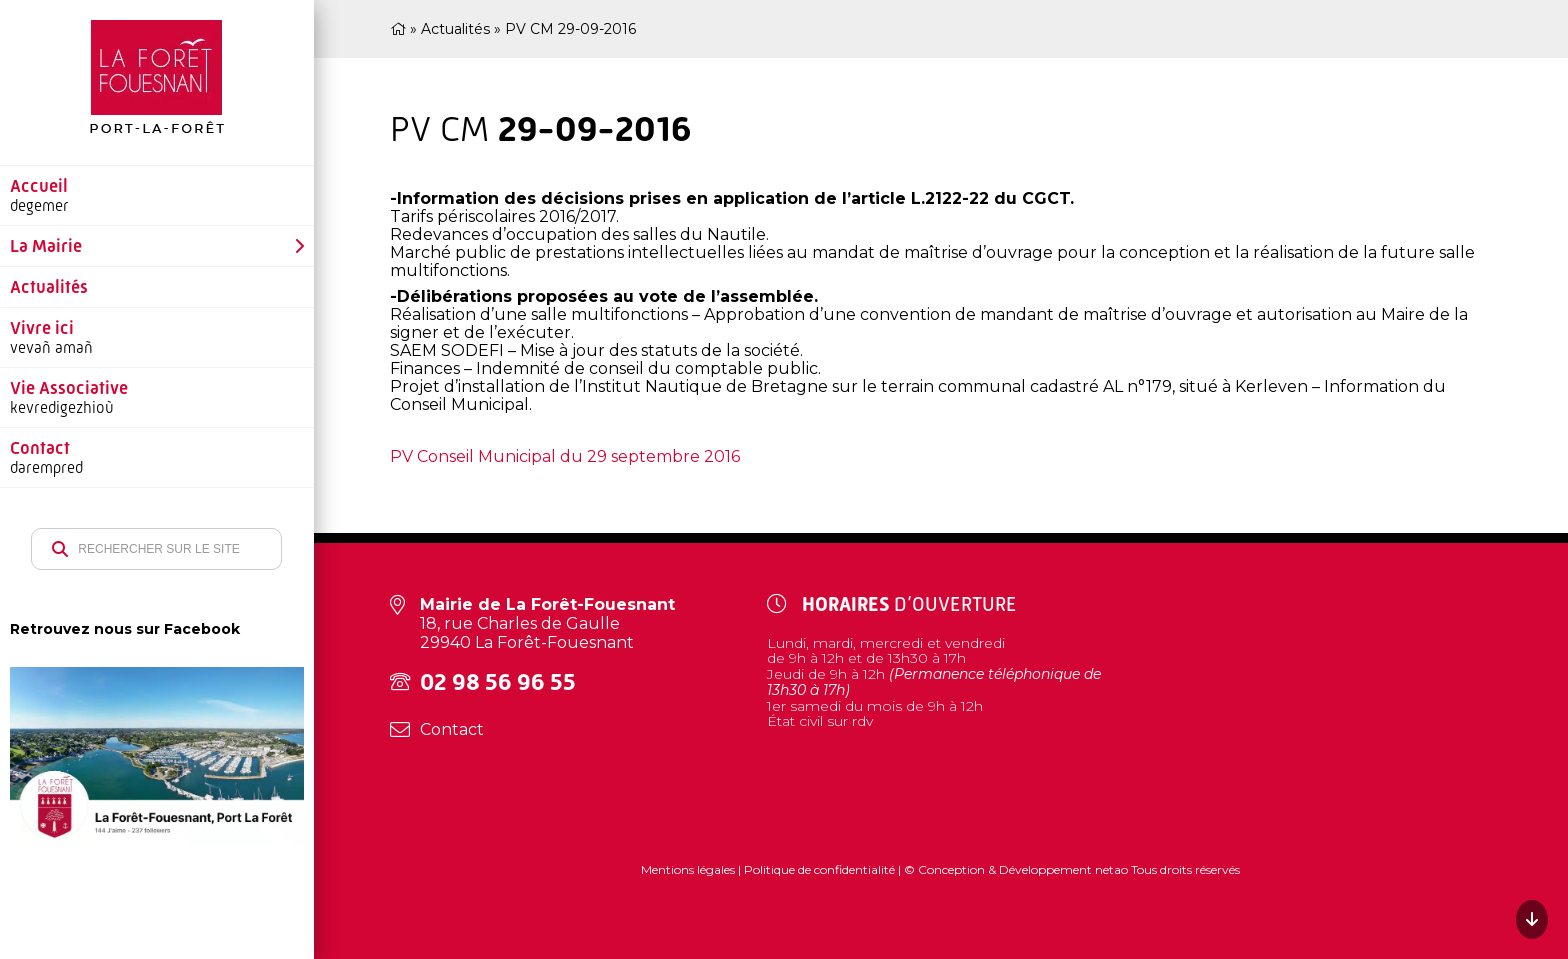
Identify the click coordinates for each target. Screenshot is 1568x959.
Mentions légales (689, 869)
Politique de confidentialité (819, 869)
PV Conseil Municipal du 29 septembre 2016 (565, 456)
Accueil (39, 186)
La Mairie (46, 246)
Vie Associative (69, 388)
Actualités (49, 287)
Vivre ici (42, 328)
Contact (40, 448)
